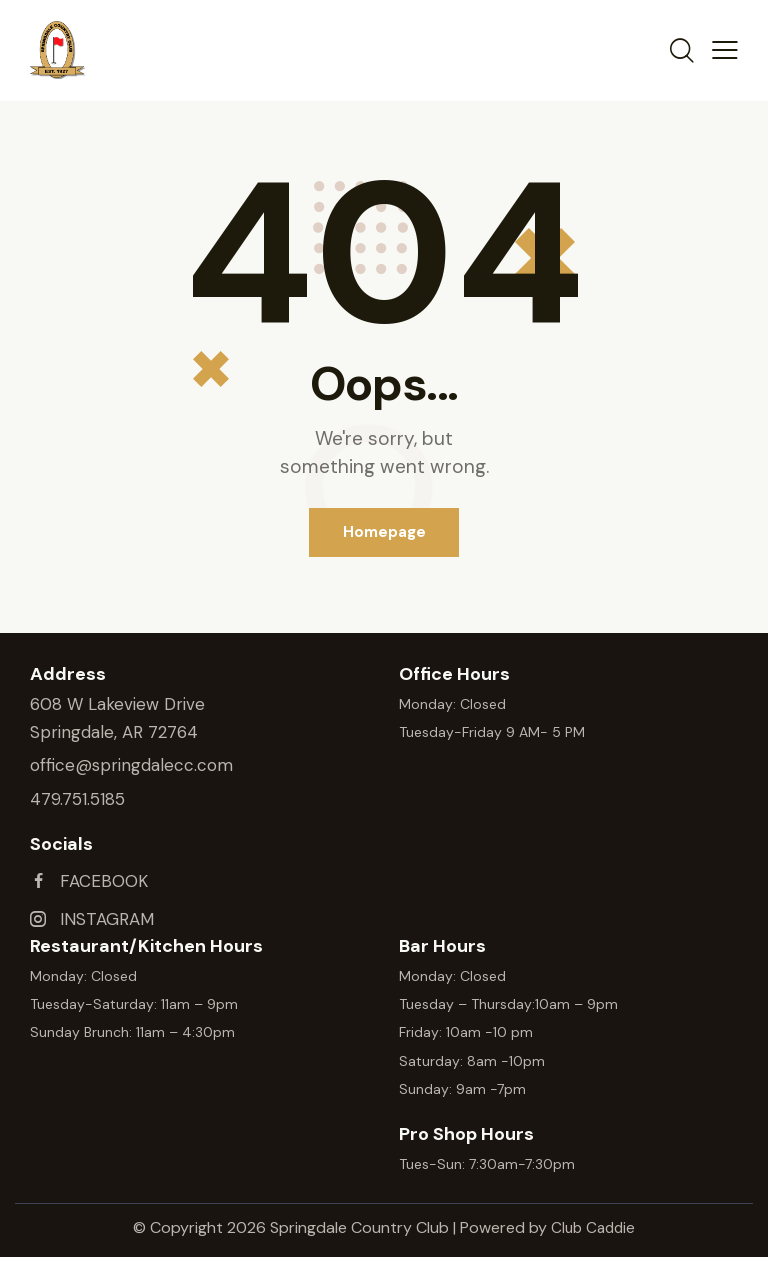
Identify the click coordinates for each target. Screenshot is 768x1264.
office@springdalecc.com (131, 768)
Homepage (384, 533)
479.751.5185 (77, 801)
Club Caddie (593, 1234)
